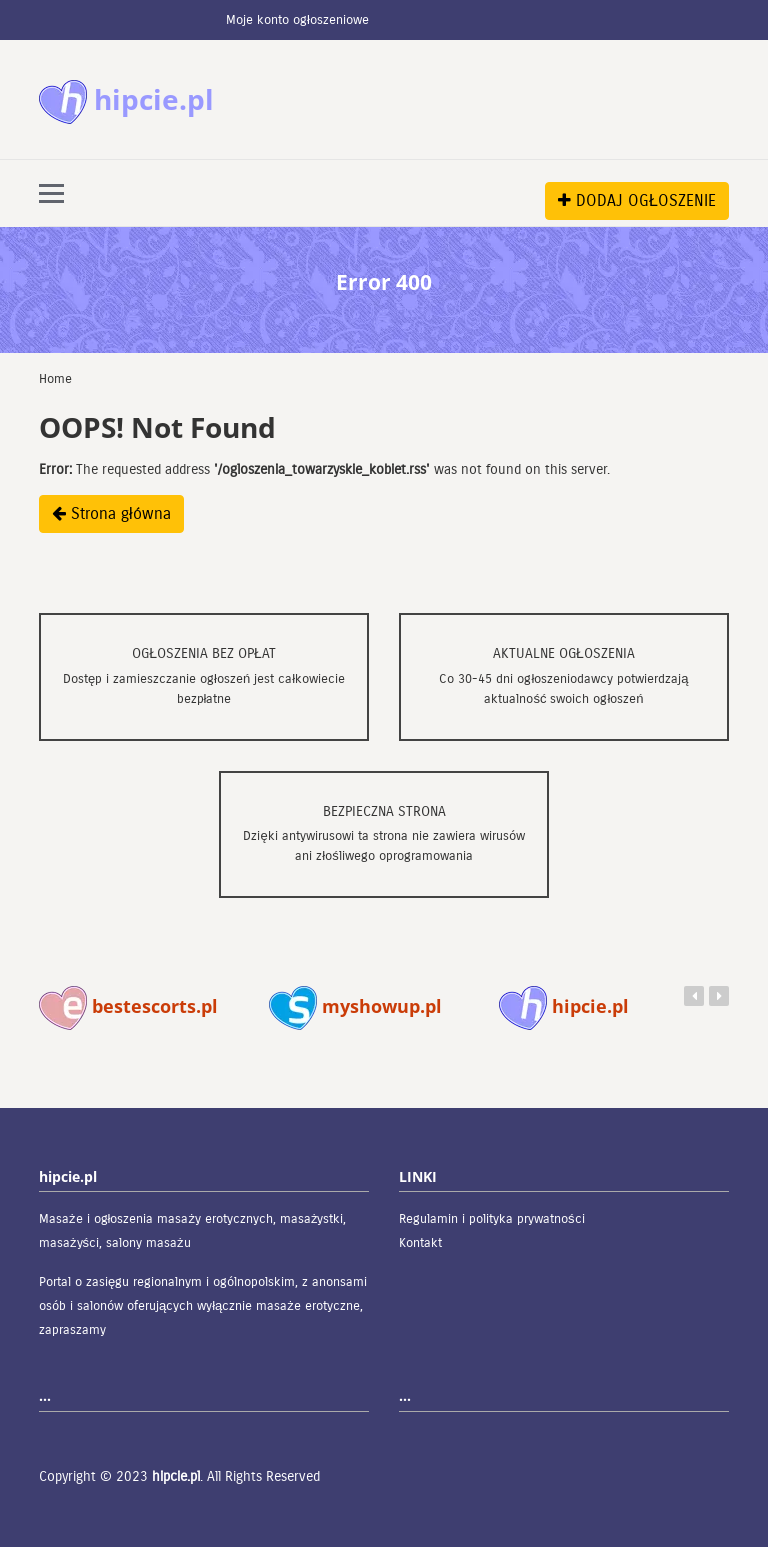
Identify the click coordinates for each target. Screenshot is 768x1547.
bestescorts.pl (128, 1006)
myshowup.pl (355, 1006)
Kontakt (420, 1243)
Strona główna (111, 513)
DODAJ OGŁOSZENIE (637, 200)
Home (55, 379)
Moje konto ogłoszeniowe (297, 20)
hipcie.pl (564, 1006)
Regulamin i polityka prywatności (492, 1219)
